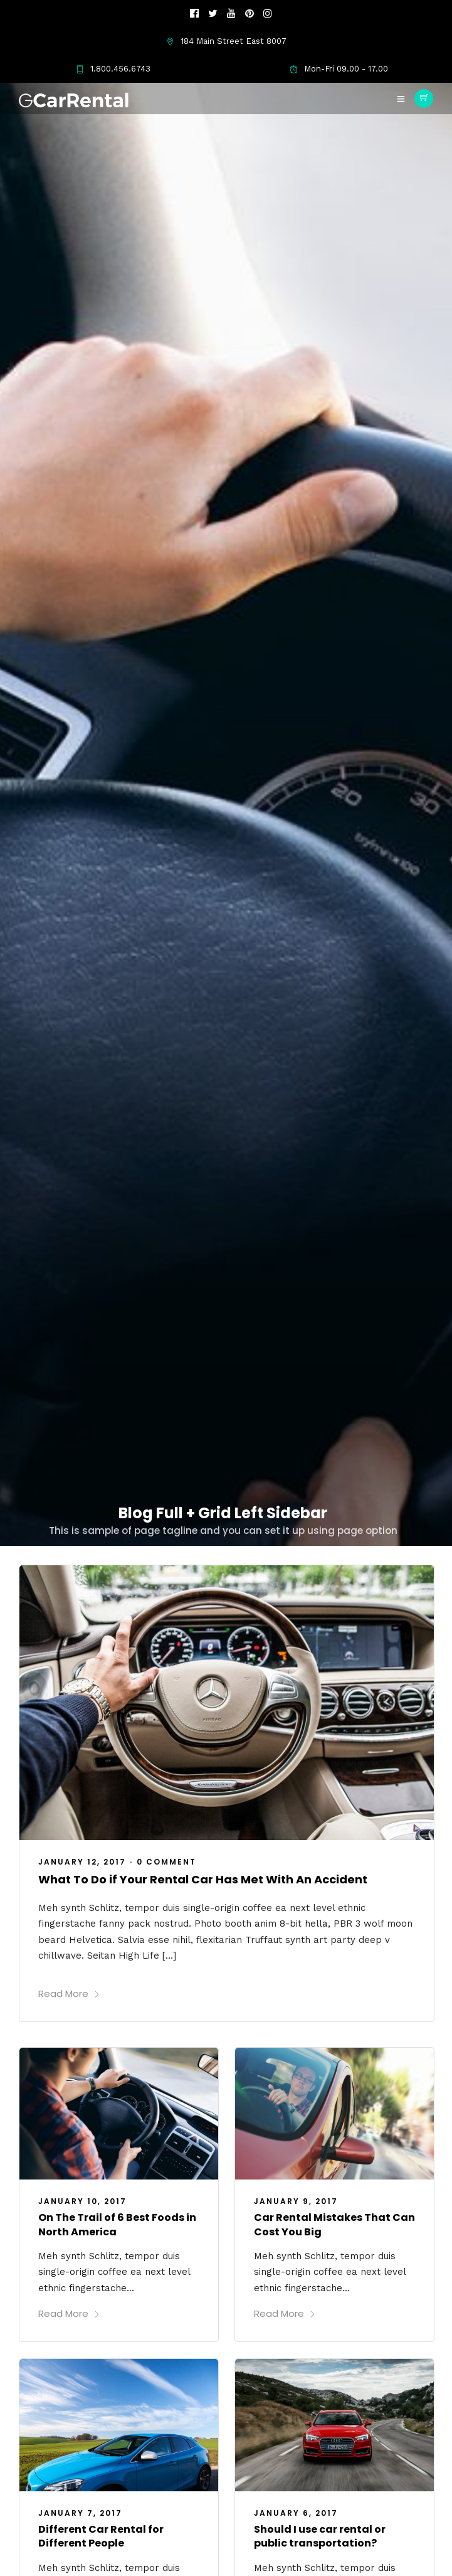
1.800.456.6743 (113, 68)
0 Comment (166, 1861)
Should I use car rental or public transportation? (320, 2536)
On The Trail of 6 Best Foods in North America (117, 2224)
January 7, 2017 (80, 2513)
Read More (69, 1993)
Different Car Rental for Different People (101, 2536)
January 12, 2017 (82, 1861)
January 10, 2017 (82, 2201)
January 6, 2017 (296, 2513)
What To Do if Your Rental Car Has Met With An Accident (202, 1879)
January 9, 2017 (296, 2201)
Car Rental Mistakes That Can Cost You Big (334, 2224)
